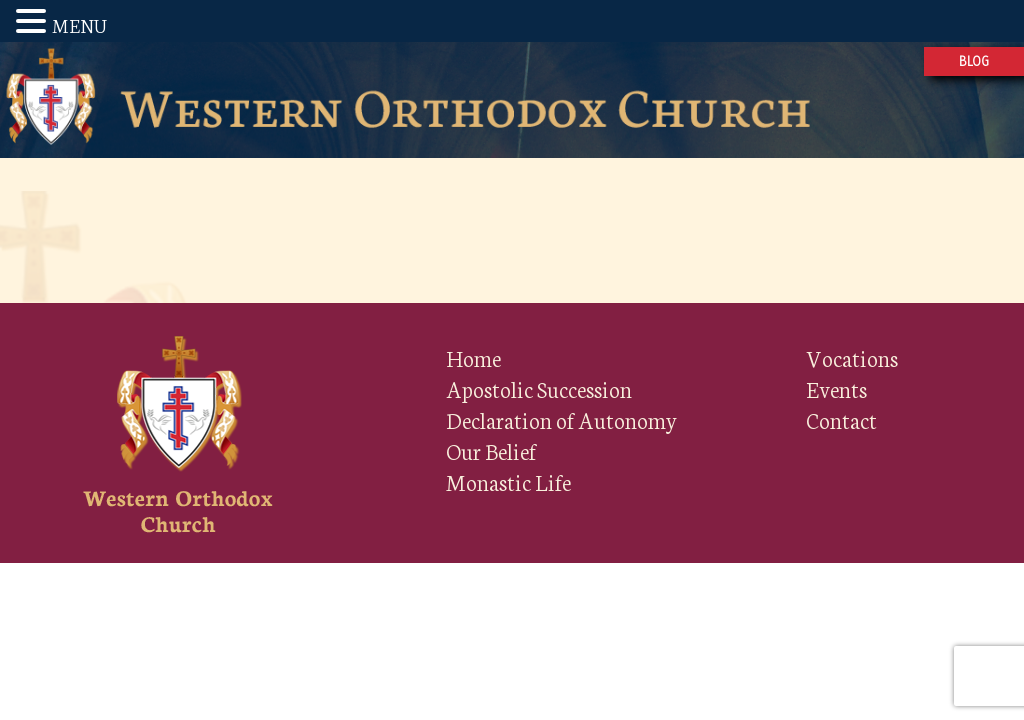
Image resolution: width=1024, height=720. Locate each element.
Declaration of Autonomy (562, 419)
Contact (841, 419)
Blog (974, 61)
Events (836, 388)
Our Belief (491, 450)
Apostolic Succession (539, 388)
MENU (79, 25)
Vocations (852, 357)
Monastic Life (508, 481)
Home (473, 357)
